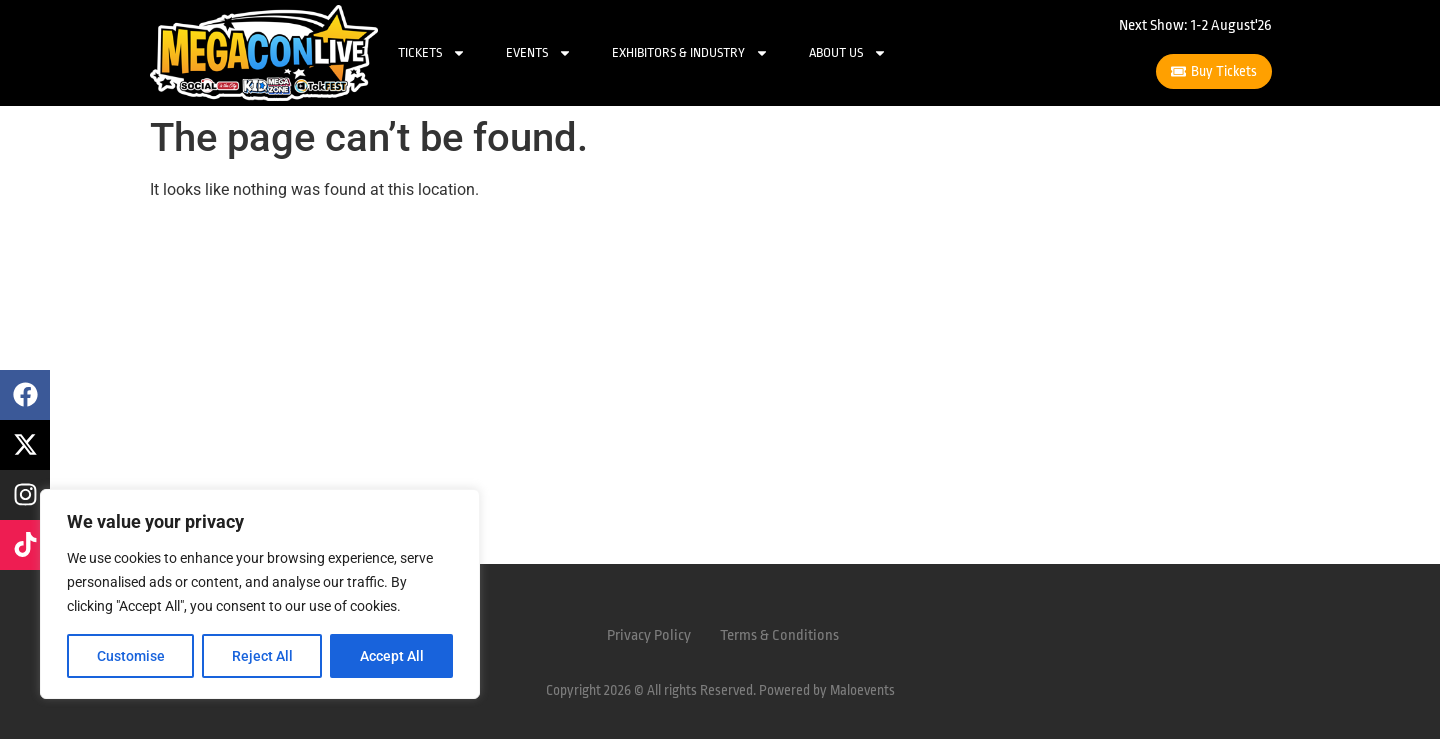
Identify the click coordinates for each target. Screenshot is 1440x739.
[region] (260, 594)
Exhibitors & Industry (690, 53)
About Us (848, 53)
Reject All (262, 656)
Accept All (392, 656)
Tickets (432, 53)
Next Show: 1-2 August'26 (1195, 25)
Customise (131, 656)
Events (539, 53)
